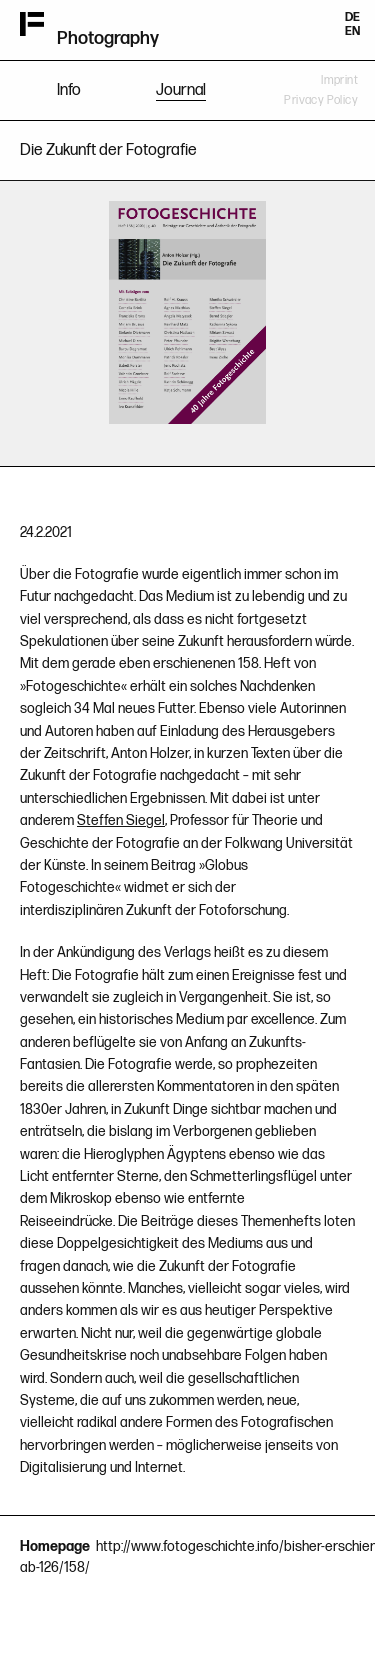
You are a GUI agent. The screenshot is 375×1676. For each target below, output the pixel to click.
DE (352, 17)
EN (352, 31)
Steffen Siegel (121, 820)
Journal (181, 90)
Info (69, 90)
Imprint (339, 80)
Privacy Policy (321, 100)
